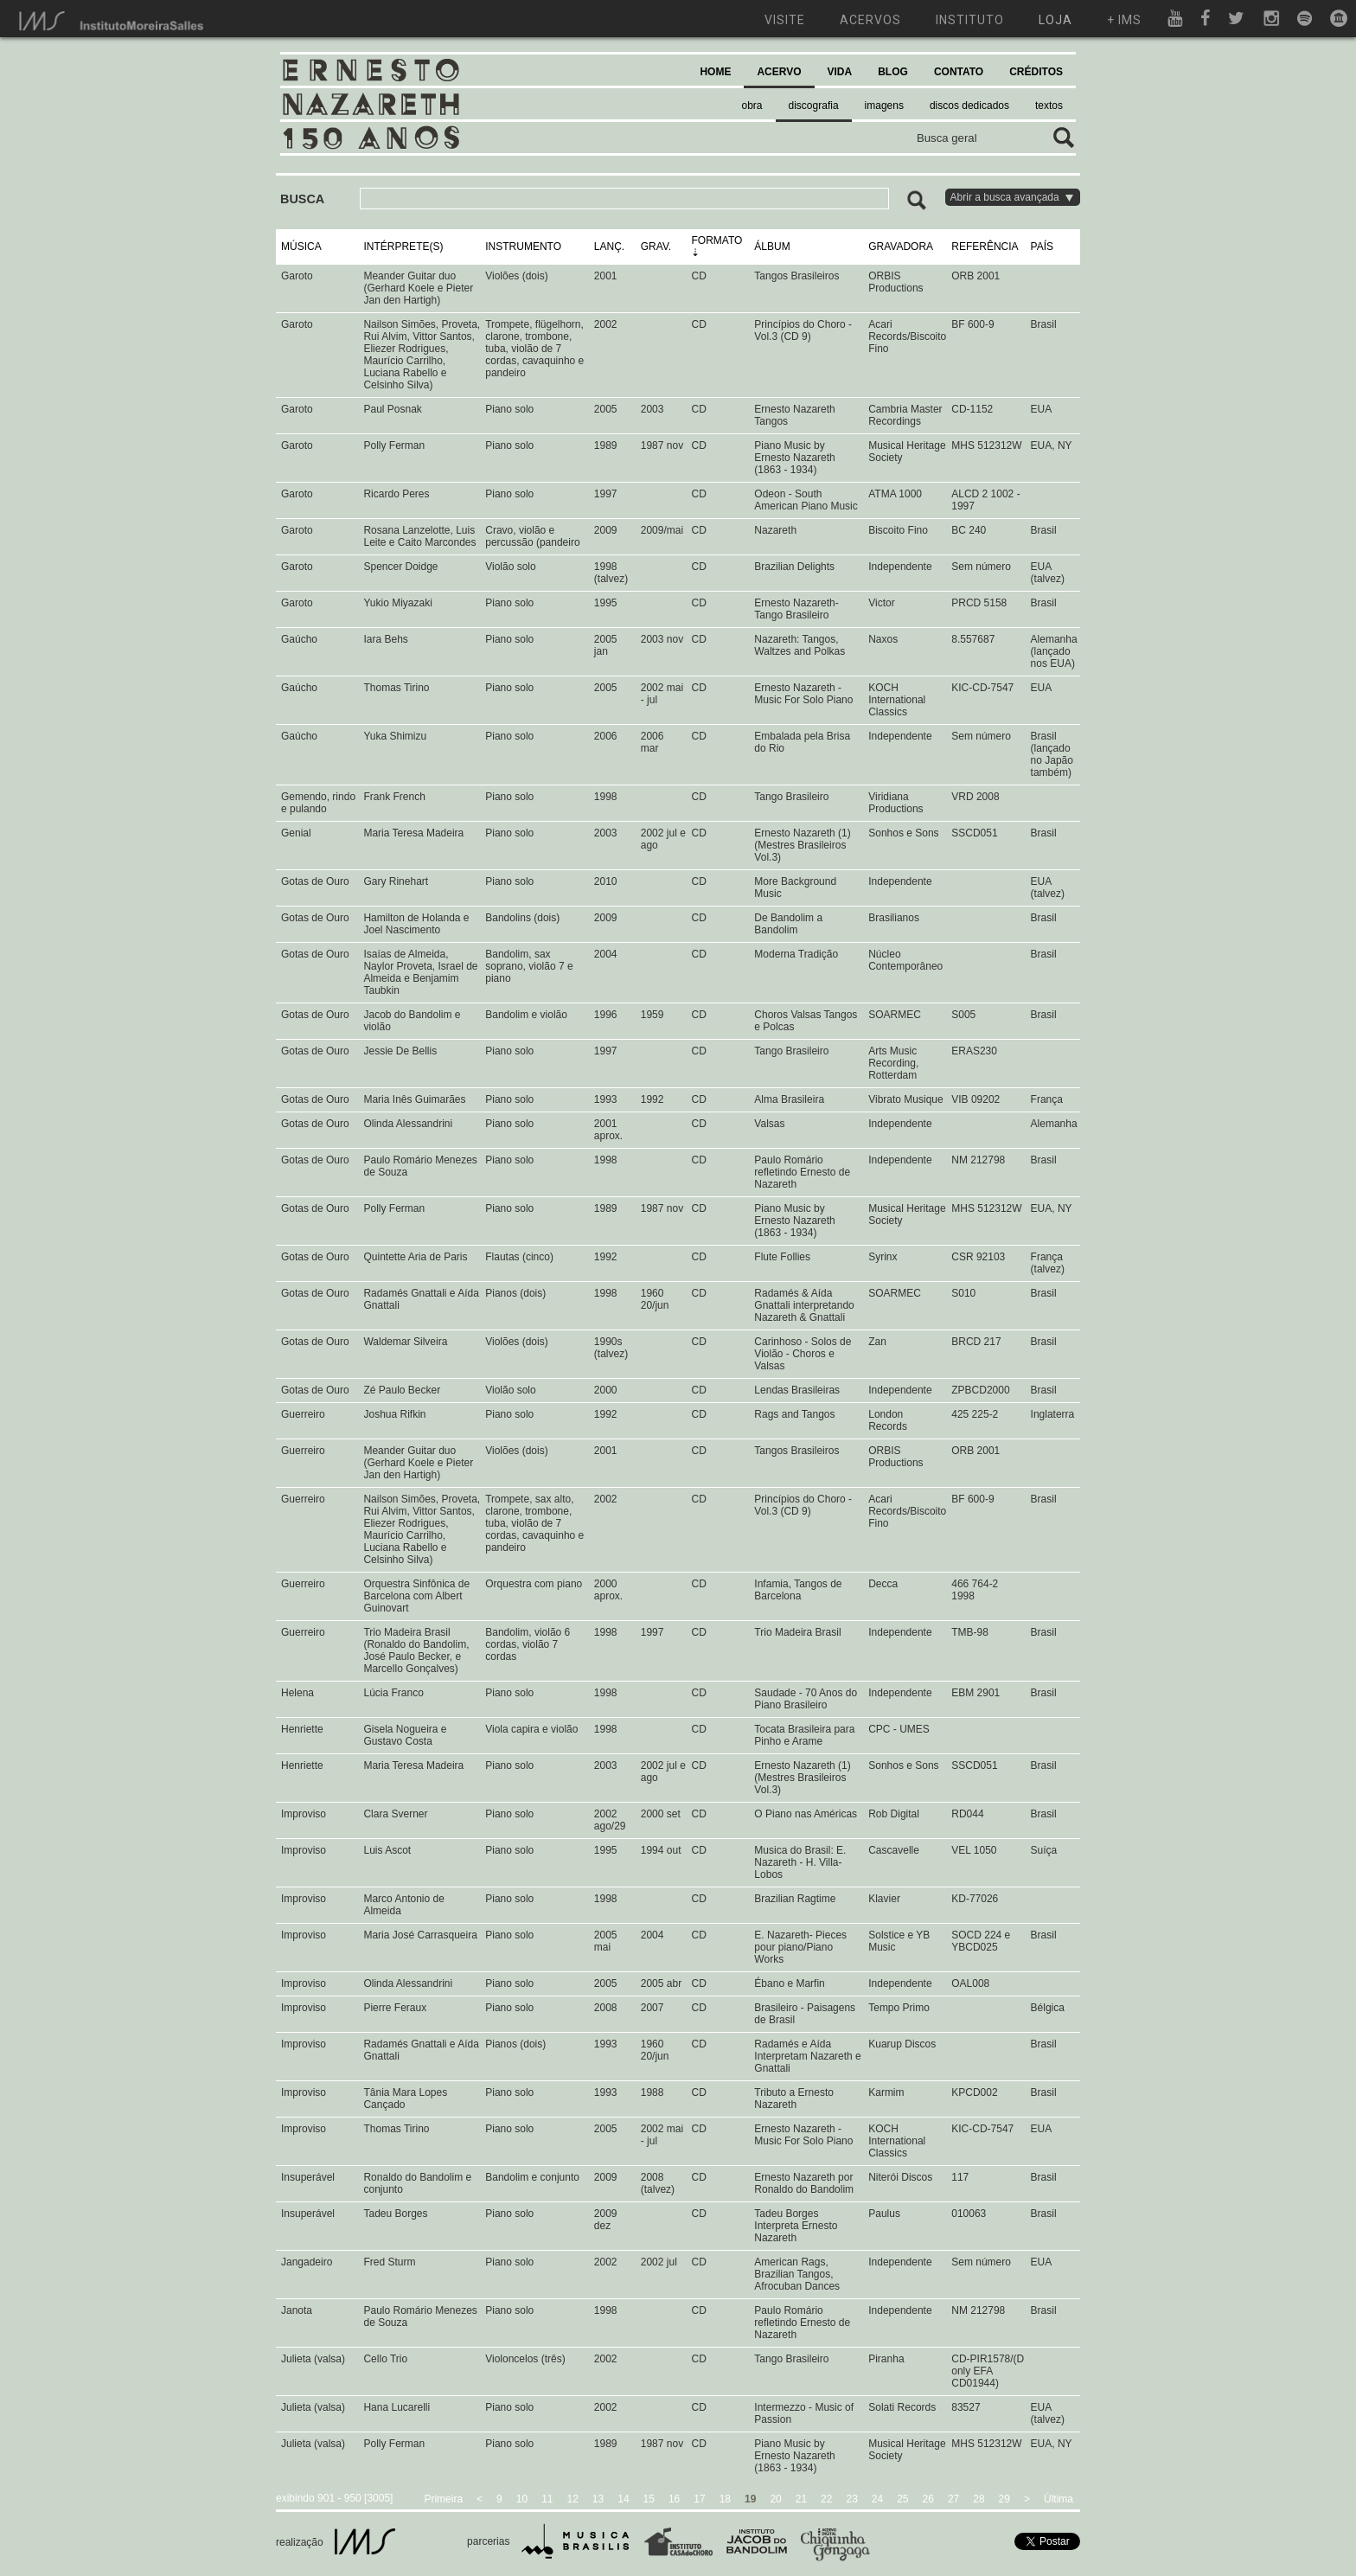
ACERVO (779, 72)
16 (674, 2499)
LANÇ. (609, 246)
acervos (870, 20)
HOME (715, 72)
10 (522, 2499)
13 (598, 2499)
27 (953, 2499)
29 (1004, 2499)
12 (573, 2499)
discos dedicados (969, 105)
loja (1055, 20)
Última (1058, 2499)
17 (699, 2499)
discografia (814, 105)
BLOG (893, 72)
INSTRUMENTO (523, 246)
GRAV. (656, 246)
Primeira (443, 2499)
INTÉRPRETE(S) (403, 246)
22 (826, 2499)
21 (801, 2499)
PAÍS (1042, 246)
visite (784, 20)
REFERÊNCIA (984, 246)
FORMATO (716, 240)
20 (775, 2499)
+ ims (1124, 20)
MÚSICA (301, 246)
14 (623, 2499)
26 (928, 2499)
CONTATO (958, 72)
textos (1049, 105)
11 (547, 2499)
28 (978, 2499)
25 (902, 2499)
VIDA (840, 72)
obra (752, 105)
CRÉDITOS (1036, 72)
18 (725, 2499)
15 (649, 2499)
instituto (970, 20)
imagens (884, 105)
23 (851, 2499)
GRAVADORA (900, 246)
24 (877, 2499)
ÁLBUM (772, 246)
